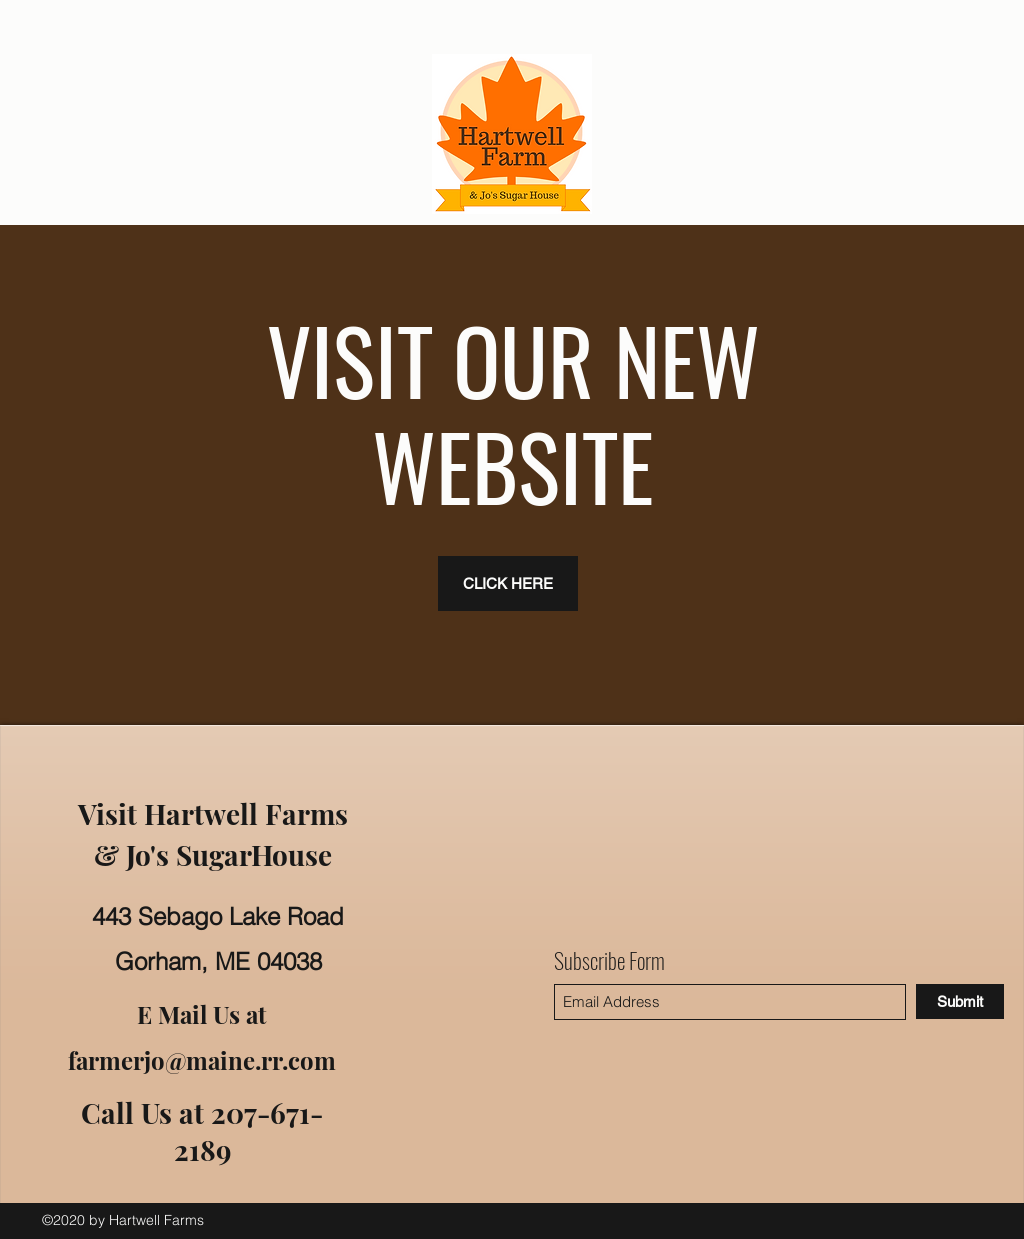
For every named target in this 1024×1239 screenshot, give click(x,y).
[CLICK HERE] (508, 583)
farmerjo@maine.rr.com (202, 1060)
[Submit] (960, 1001)
